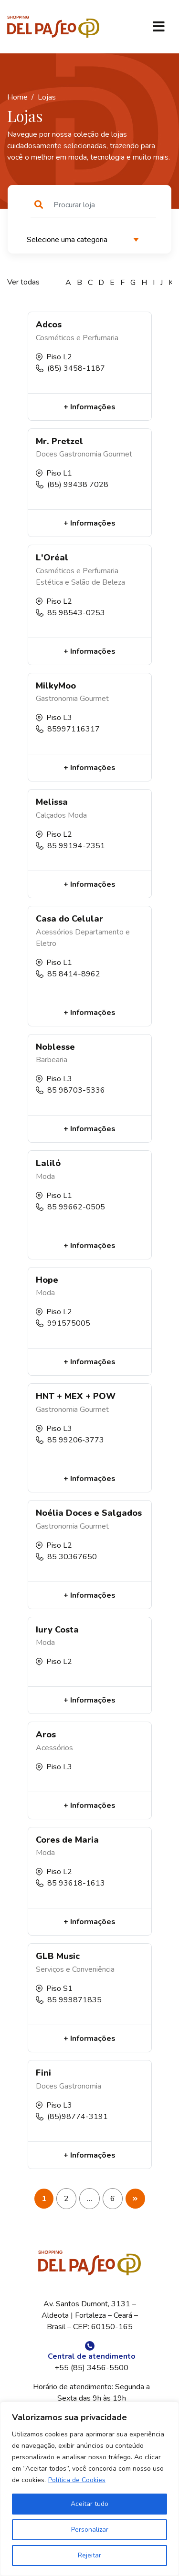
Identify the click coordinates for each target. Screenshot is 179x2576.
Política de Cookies (76, 2480)
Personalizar (89, 2529)
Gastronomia (80, 454)
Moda (77, 815)
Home (17, 97)
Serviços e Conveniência (75, 1969)
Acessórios (54, 932)
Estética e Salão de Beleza (80, 582)
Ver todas (23, 282)
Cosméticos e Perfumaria (77, 338)
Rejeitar (89, 2555)
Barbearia (51, 1060)
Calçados (51, 815)
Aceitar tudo (89, 2503)
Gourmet (117, 454)
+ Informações (89, 407)
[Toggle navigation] (158, 26)
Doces (46, 454)
